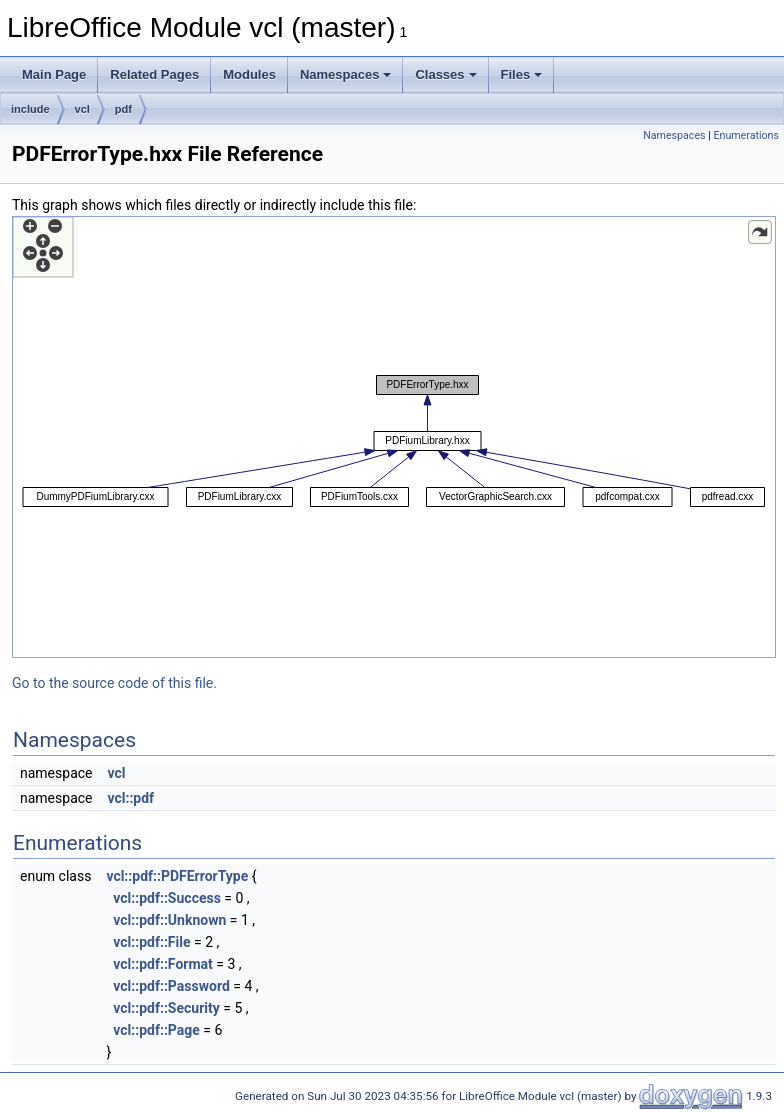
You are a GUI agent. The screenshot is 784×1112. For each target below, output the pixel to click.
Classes (445, 74)
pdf (123, 109)
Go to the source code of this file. (114, 683)
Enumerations (746, 135)
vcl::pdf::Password (171, 986)
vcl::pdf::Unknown (169, 920)
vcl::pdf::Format (162, 964)
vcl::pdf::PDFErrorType (177, 876)
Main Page (54, 74)
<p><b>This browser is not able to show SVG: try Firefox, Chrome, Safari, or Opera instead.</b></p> (394, 437)
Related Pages (154, 74)
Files (522, 74)
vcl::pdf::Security (166, 1008)
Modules (249, 74)
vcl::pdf (130, 798)
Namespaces (346, 74)
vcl (82, 109)
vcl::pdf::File (151, 942)
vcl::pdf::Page (156, 1030)
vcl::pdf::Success (167, 898)
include (30, 109)
